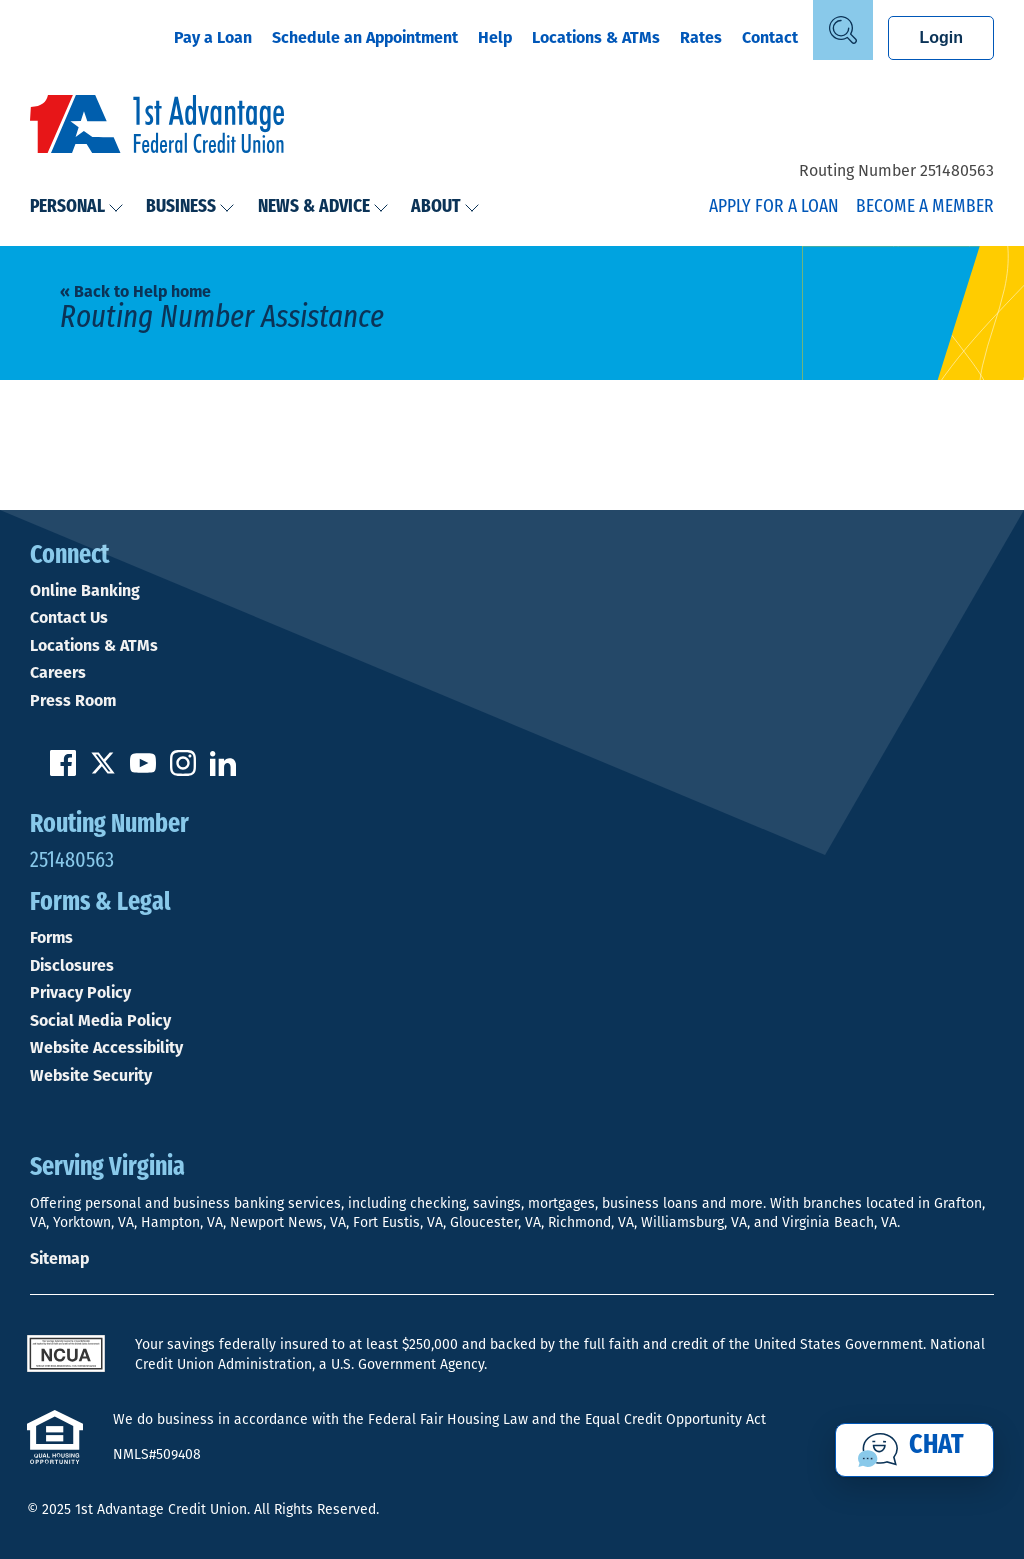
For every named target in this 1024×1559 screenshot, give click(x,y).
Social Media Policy (100, 1021)
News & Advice (323, 207)
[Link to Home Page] (157, 127)
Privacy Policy (80, 993)
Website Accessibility (106, 1048)
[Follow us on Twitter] (103, 770)
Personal (77, 207)
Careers (58, 673)
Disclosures (72, 966)
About (445, 207)
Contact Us (69, 618)
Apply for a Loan (774, 207)
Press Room (73, 701)
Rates (701, 37)
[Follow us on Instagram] (183, 770)
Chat (936, 1446)
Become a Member (925, 207)
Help (495, 37)
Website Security (91, 1076)
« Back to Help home (135, 291)
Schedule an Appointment (365, 37)
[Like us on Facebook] (63, 770)
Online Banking (85, 591)
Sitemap (59, 1258)
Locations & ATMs (596, 37)
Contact (770, 37)
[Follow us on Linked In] (223, 770)
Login (941, 37)
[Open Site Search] (843, 30)
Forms (51, 938)
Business (190, 207)
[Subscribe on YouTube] (143, 770)
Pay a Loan (213, 37)
